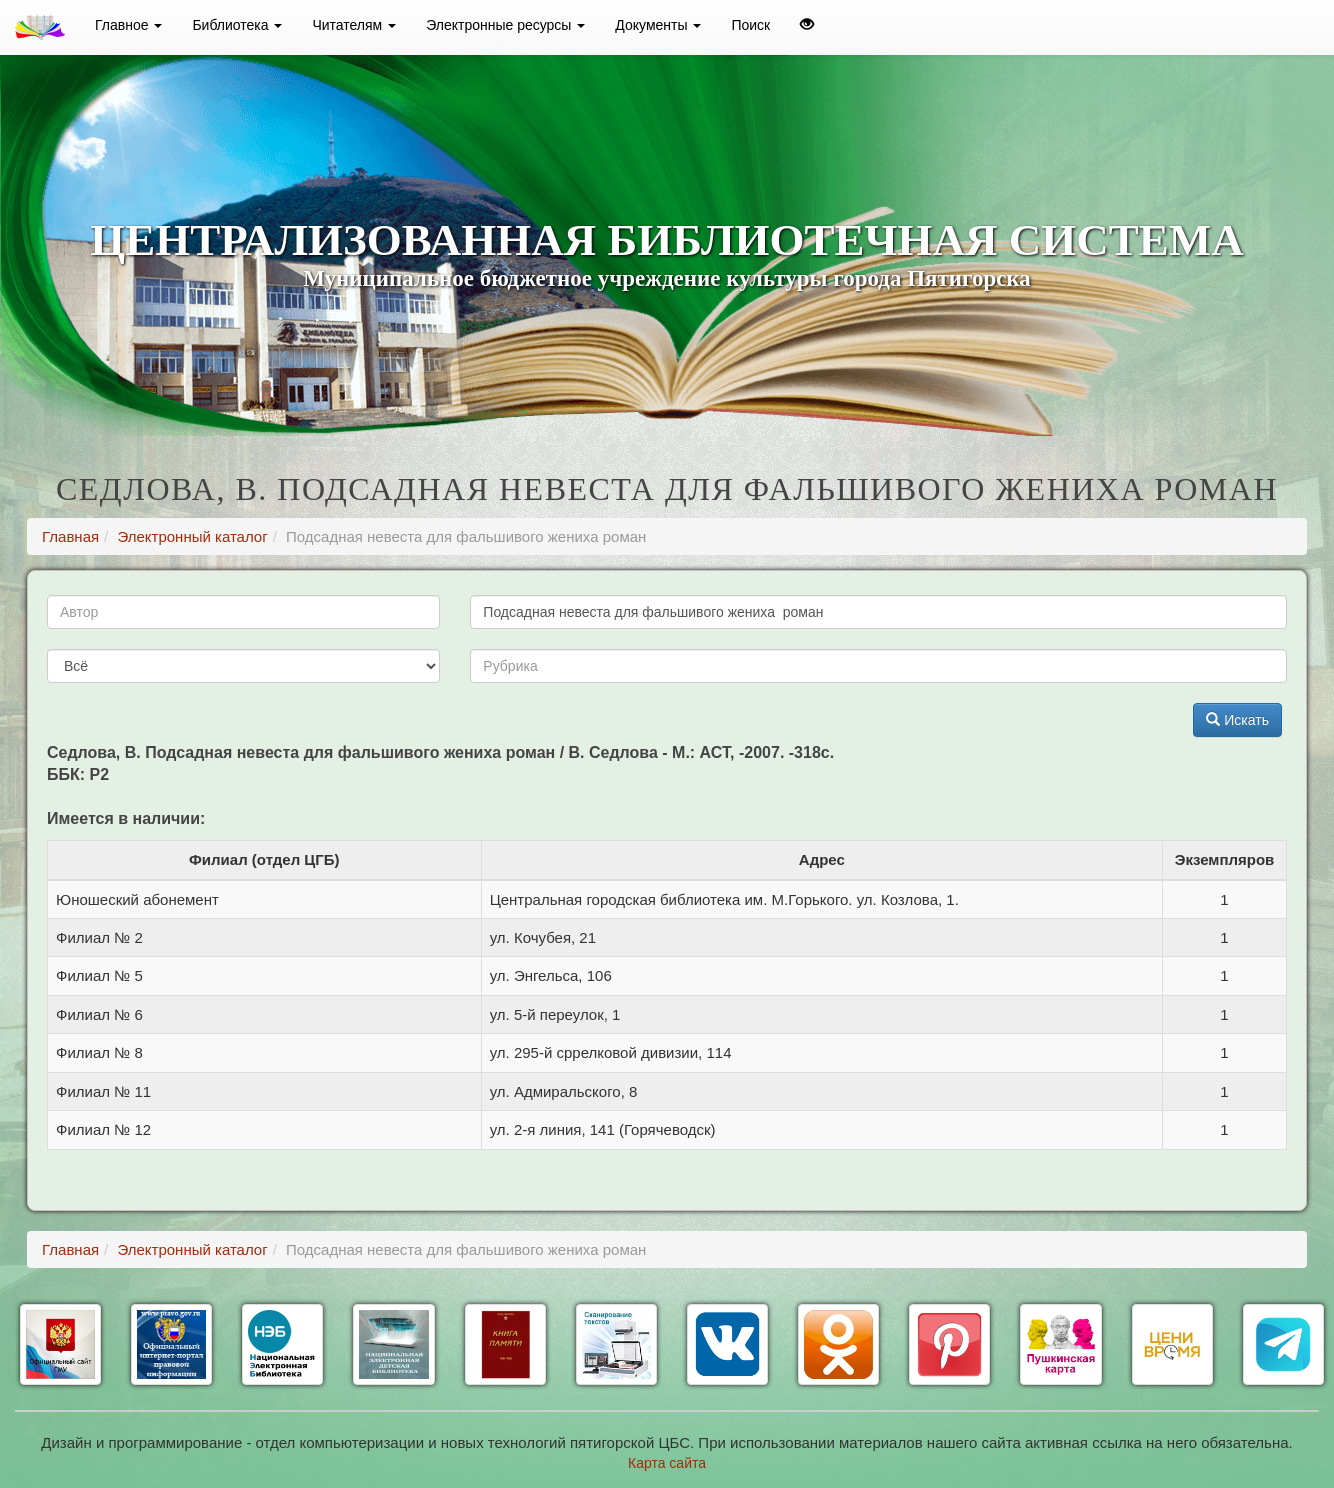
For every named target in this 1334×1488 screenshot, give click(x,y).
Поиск (750, 25)
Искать (1237, 720)
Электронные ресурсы (505, 25)
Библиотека (237, 25)
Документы (658, 25)
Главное (128, 25)
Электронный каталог (192, 536)
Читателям (354, 25)
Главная (70, 536)
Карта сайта (667, 1463)
